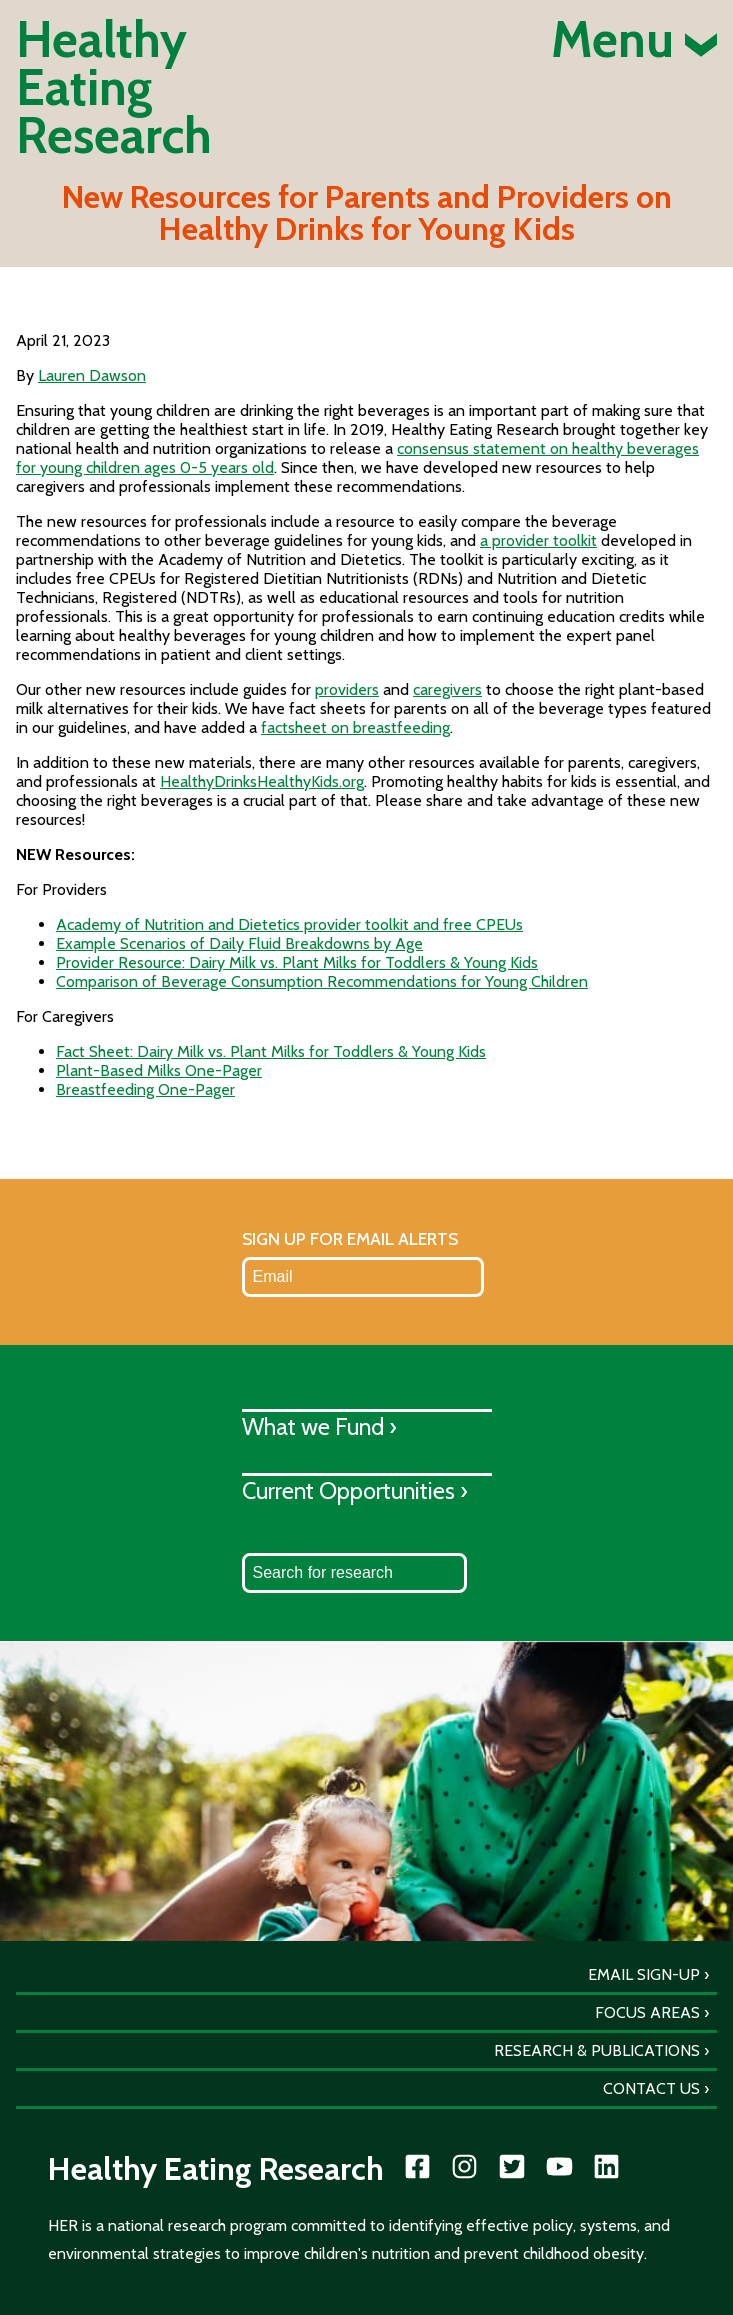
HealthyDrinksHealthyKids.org (262, 781)
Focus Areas (647, 2012)
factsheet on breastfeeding (355, 727)
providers (347, 689)
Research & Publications (597, 2050)
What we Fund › (319, 1426)
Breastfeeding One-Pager (145, 1089)
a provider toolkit (538, 540)
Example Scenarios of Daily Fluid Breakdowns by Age (239, 943)
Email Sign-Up (644, 1974)
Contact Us (651, 2088)
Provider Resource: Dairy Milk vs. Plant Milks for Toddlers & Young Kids (297, 962)
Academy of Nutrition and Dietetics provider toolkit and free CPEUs (289, 924)
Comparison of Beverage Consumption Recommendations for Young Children (322, 981)
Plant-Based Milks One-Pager (159, 1070)
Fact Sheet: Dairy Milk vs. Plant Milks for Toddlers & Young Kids (271, 1051)
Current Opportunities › (355, 1490)
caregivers (447, 689)
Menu (634, 40)
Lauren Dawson (92, 375)
